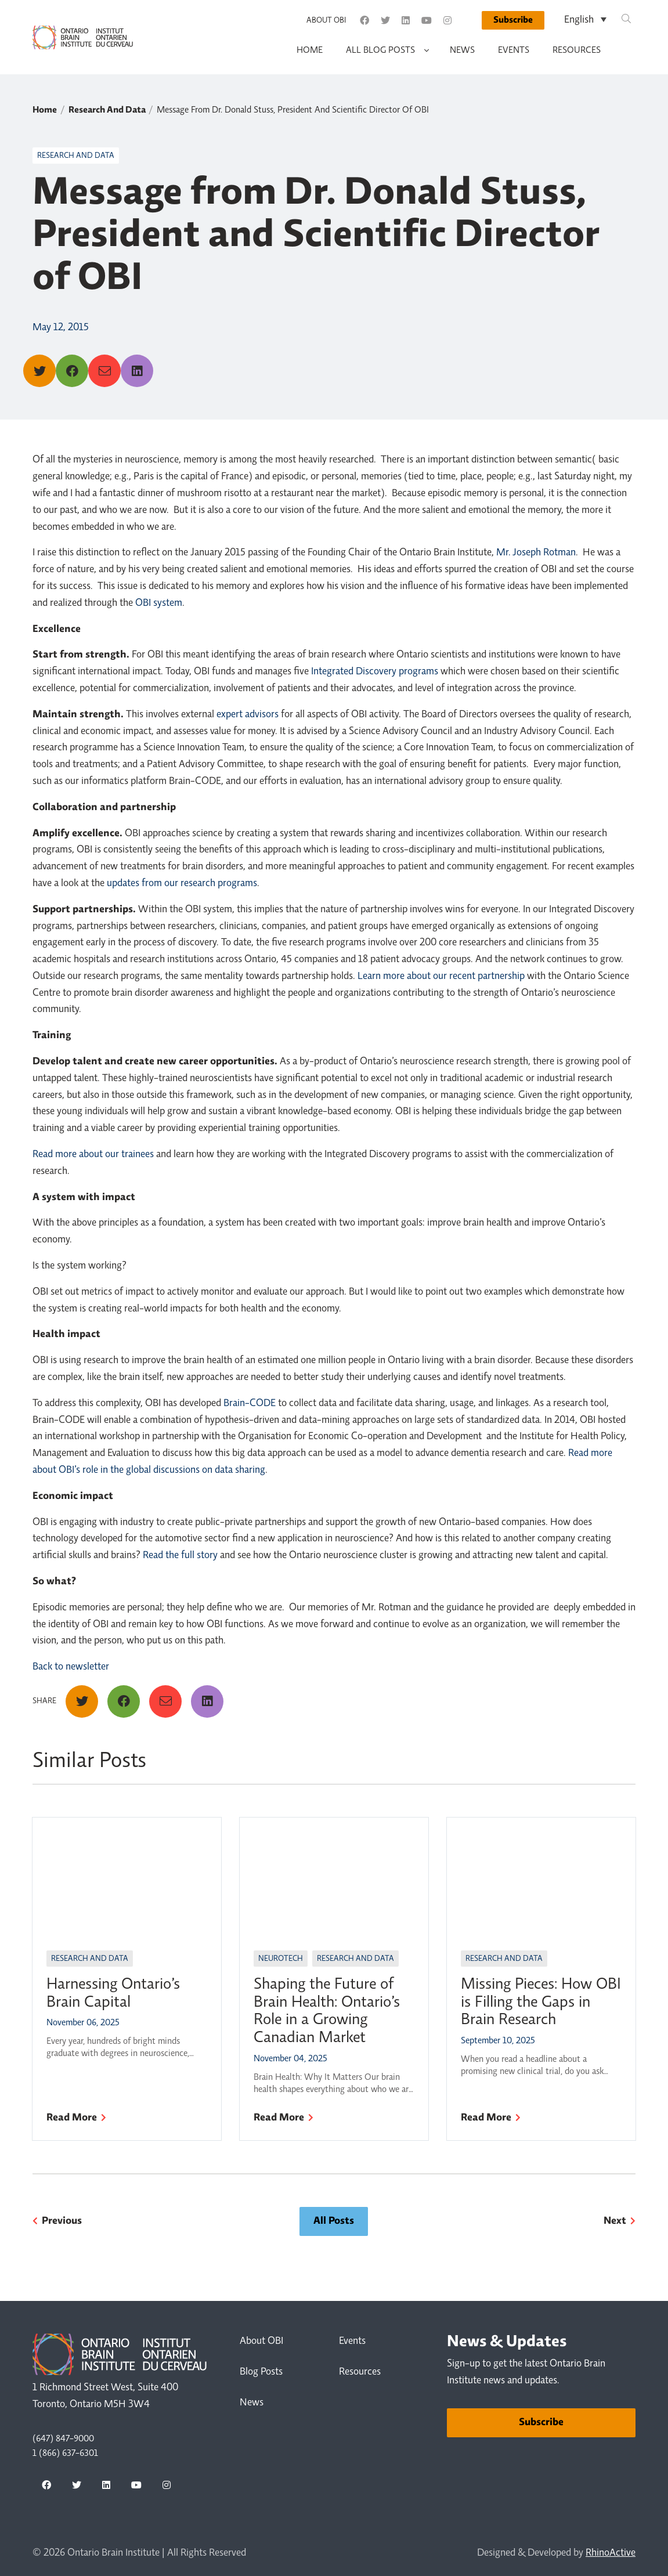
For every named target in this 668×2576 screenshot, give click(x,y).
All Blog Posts (380, 50)
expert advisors (247, 715)
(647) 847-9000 (63, 2439)
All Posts (333, 2221)
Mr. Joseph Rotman (536, 553)
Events (513, 50)
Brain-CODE (249, 1404)
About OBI (326, 21)
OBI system (158, 603)
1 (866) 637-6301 (65, 2453)
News (462, 50)
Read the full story (180, 1556)
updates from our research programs (182, 884)
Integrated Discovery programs (374, 672)
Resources (577, 50)
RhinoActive (610, 2553)
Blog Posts (261, 2372)
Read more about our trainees (93, 1155)
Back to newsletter (71, 1667)
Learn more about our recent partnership (441, 976)
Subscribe (513, 20)
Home (310, 50)
